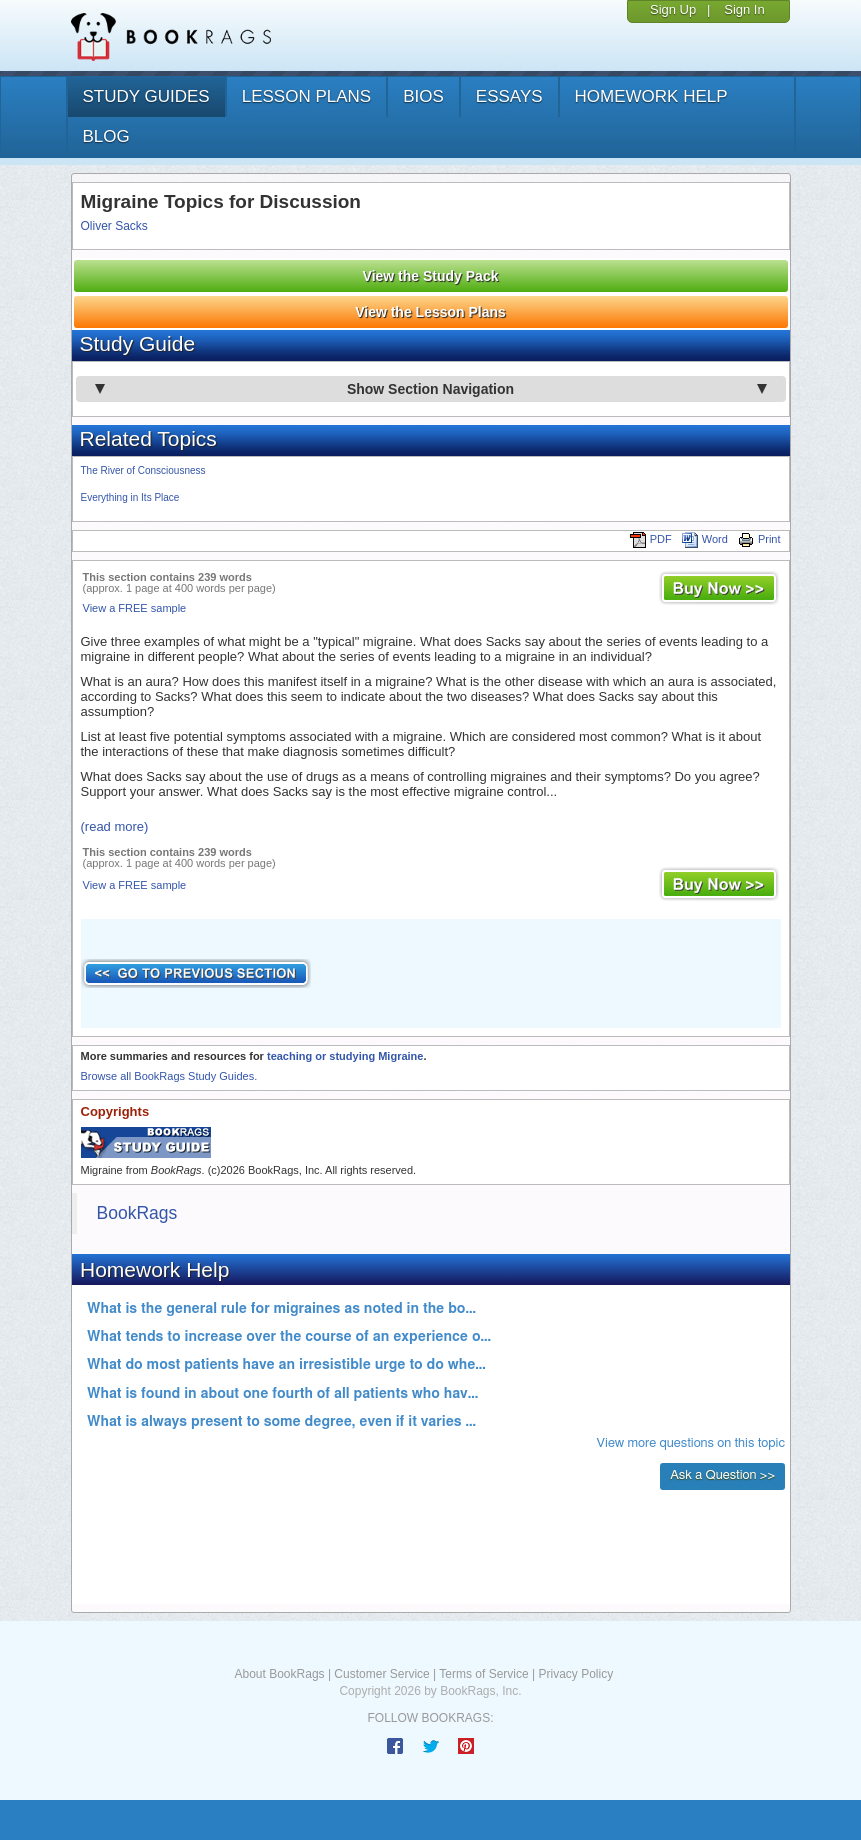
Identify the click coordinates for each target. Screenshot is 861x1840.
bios (423, 96)
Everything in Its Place (130, 497)
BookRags (137, 1213)
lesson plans (306, 96)
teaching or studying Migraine (345, 1056)
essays (509, 96)
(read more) (115, 826)
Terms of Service (483, 1674)
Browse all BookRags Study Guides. (169, 1076)
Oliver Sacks (114, 226)
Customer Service (381, 1674)
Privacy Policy (575, 1674)
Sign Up (673, 9)
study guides (146, 96)
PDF (651, 539)
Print (759, 539)
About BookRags (280, 1674)
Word (705, 539)
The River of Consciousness (143, 470)
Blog (106, 136)
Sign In (744, 9)
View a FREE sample (135, 608)
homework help (651, 96)
